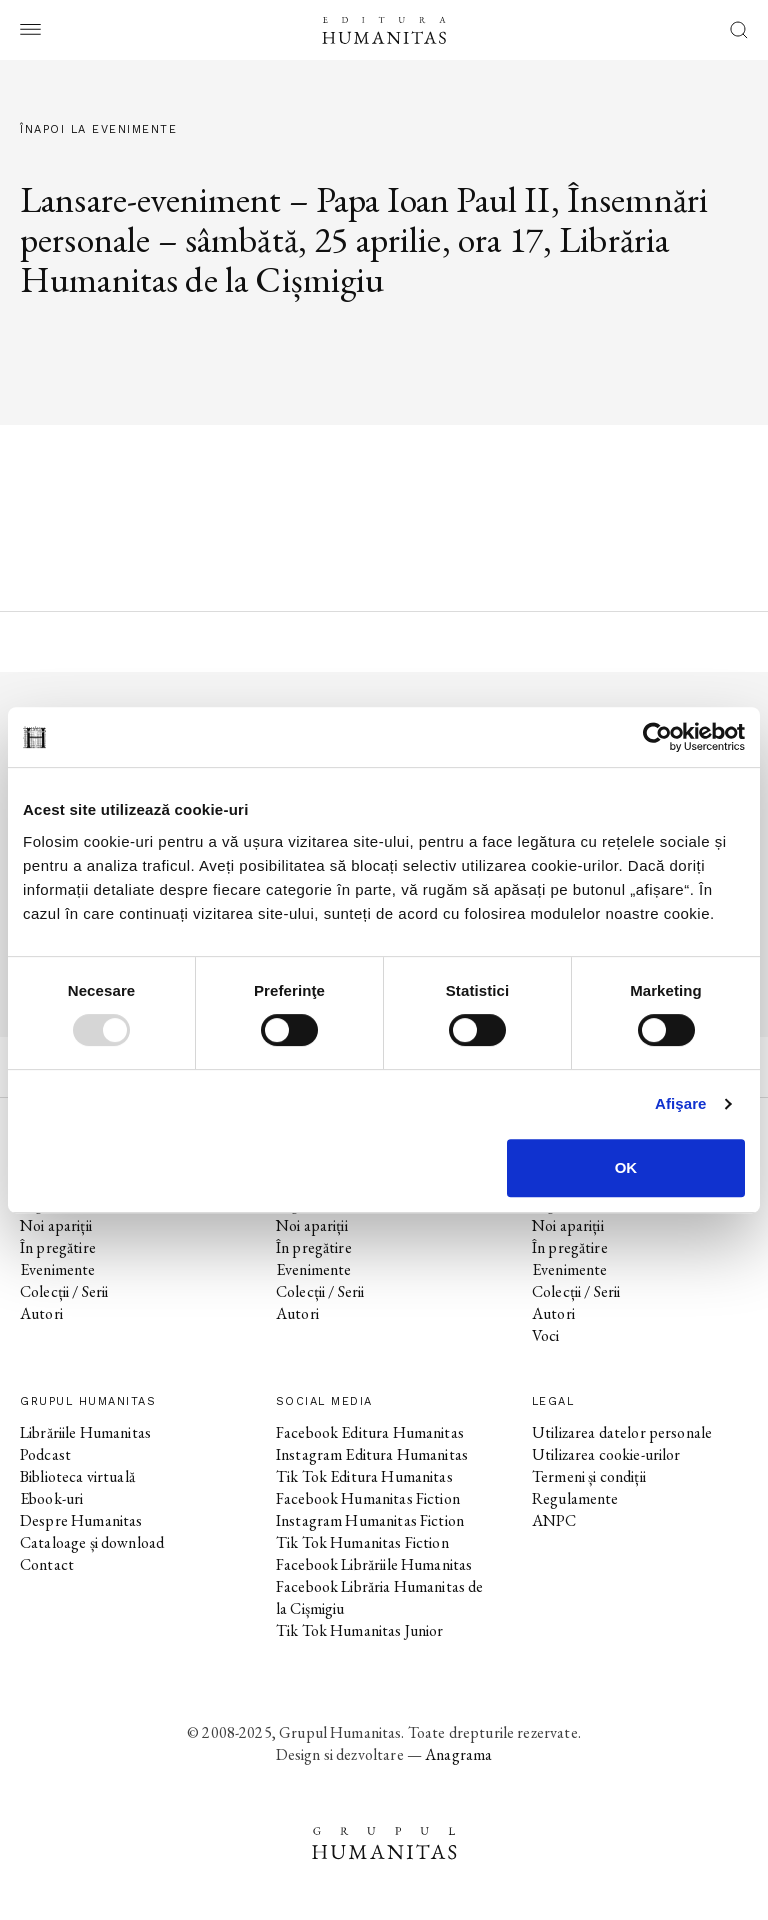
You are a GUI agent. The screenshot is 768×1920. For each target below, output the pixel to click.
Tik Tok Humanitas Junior (360, 1630)
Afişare (681, 1103)
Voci (546, 1335)
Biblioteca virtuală (77, 1476)
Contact (47, 1564)
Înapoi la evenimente (98, 129)
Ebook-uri (51, 1498)
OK (626, 1167)
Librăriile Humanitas (85, 1432)
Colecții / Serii (64, 1291)
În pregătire (58, 1247)
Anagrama (458, 1754)
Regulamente (575, 1498)
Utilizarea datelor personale (622, 1432)
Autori (41, 1313)
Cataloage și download (92, 1542)
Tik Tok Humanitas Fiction (362, 1542)
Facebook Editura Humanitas (370, 1432)
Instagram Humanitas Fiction (370, 1520)
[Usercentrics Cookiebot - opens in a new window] (657, 737)
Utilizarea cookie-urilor (606, 1454)
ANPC (554, 1520)
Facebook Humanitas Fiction (368, 1498)
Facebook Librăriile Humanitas (374, 1564)
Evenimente (58, 1269)
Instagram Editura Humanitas (372, 1454)
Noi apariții (56, 1225)
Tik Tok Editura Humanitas (364, 1476)
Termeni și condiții (589, 1476)
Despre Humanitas (81, 1520)
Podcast (45, 1454)
